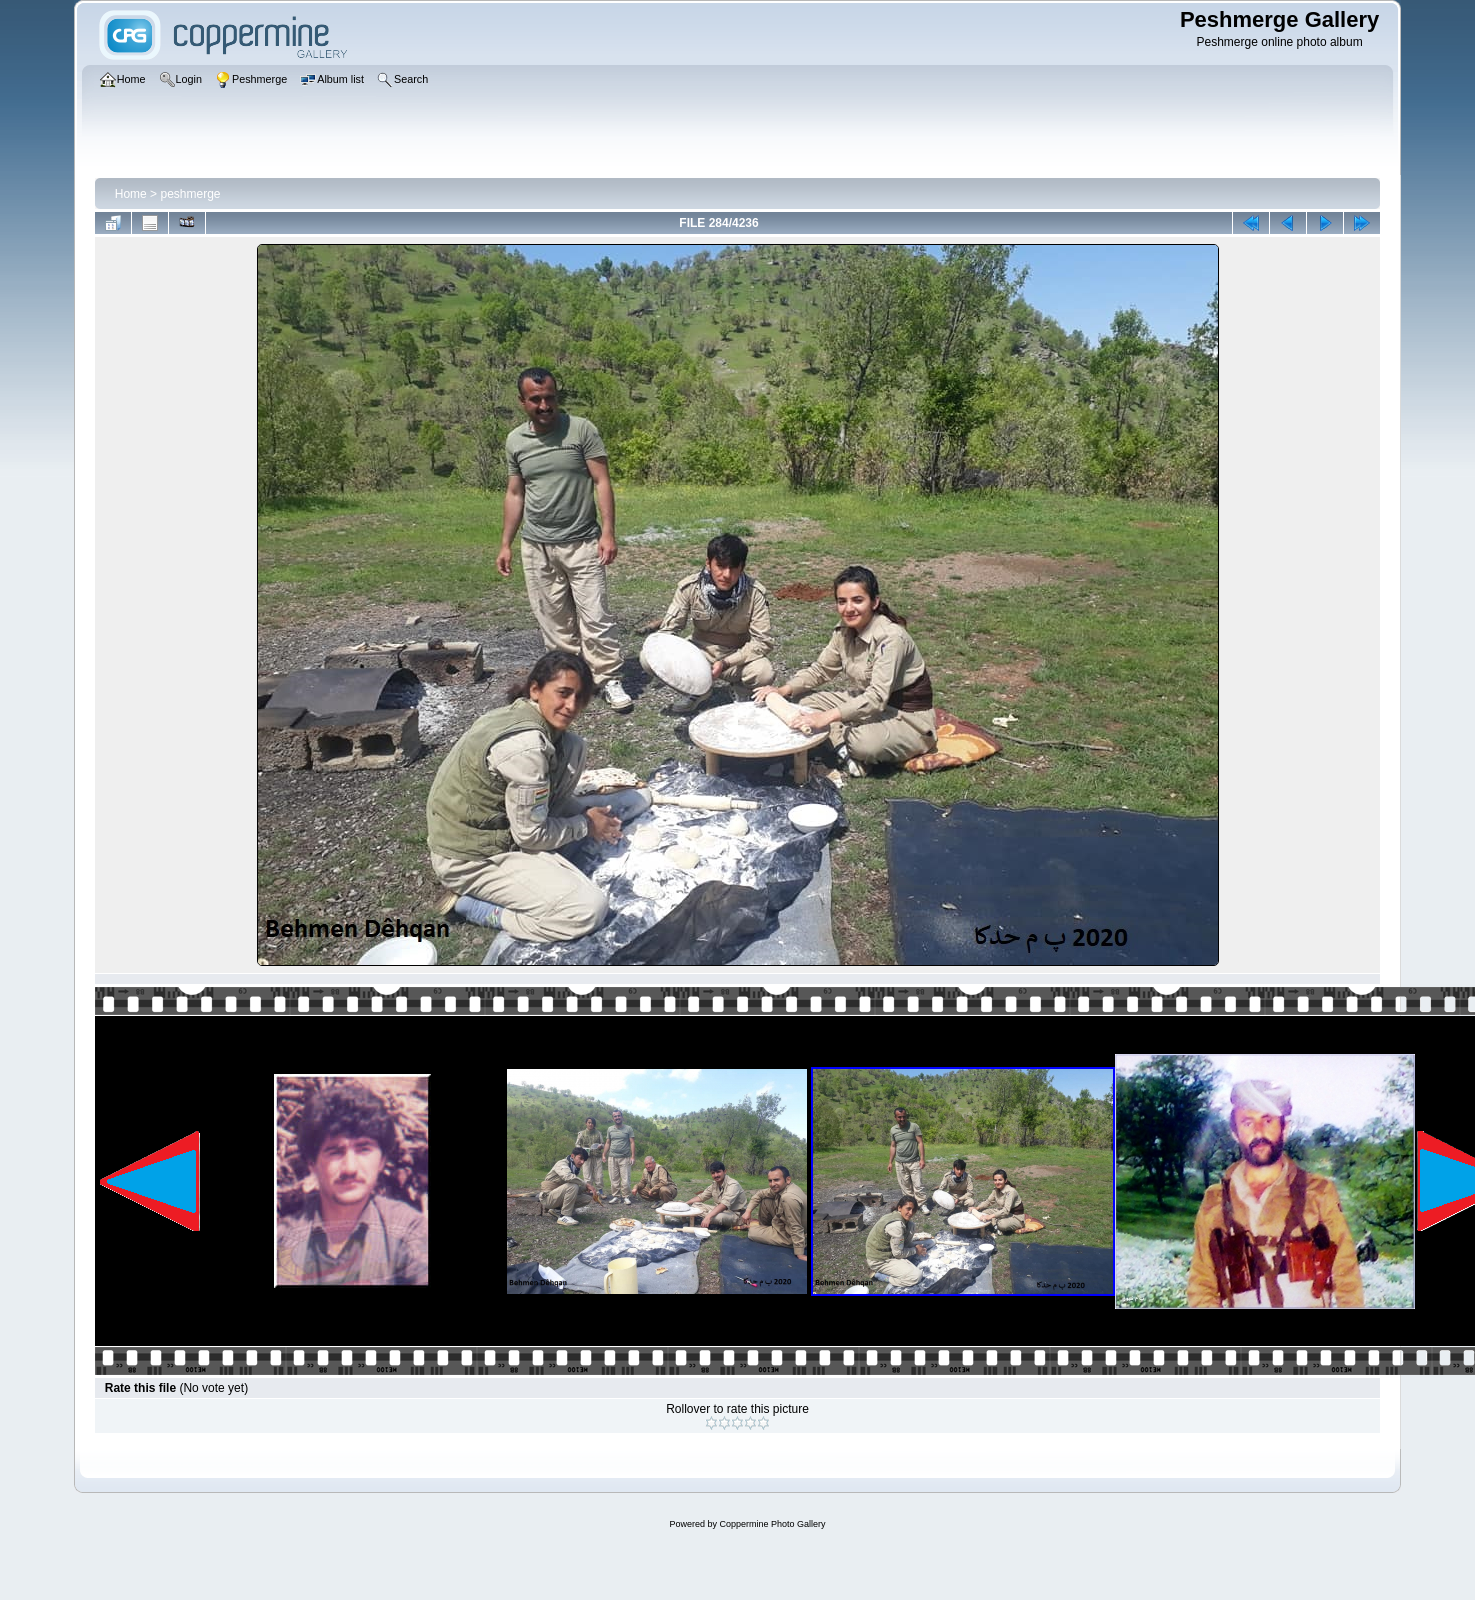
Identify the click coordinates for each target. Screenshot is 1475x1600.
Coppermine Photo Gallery (772, 1524)
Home (131, 194)
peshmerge (190, 194)
